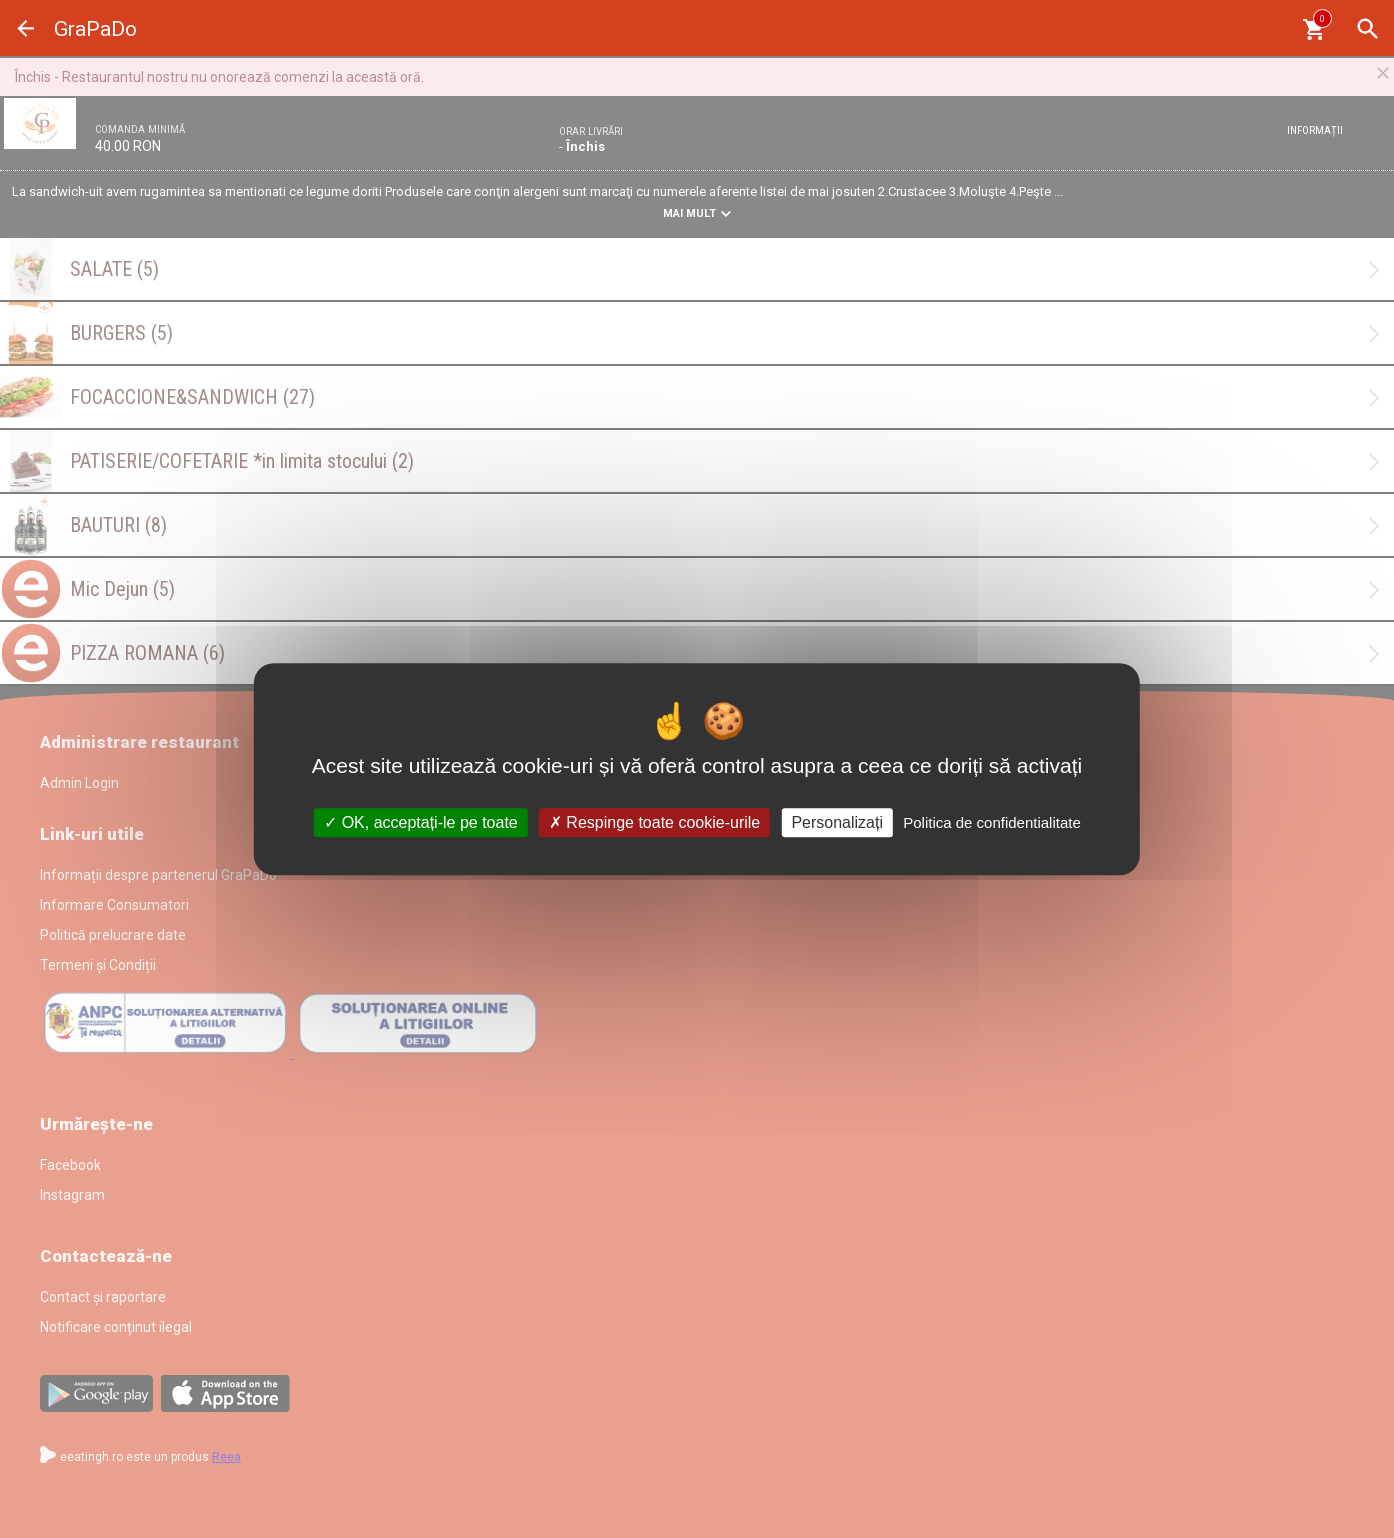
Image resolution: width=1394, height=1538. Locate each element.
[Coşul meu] (1313, 29)
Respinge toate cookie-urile (654, 822)
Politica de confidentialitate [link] (992, 822)
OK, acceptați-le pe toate (421, 822)
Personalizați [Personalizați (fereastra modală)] (837, 822)
